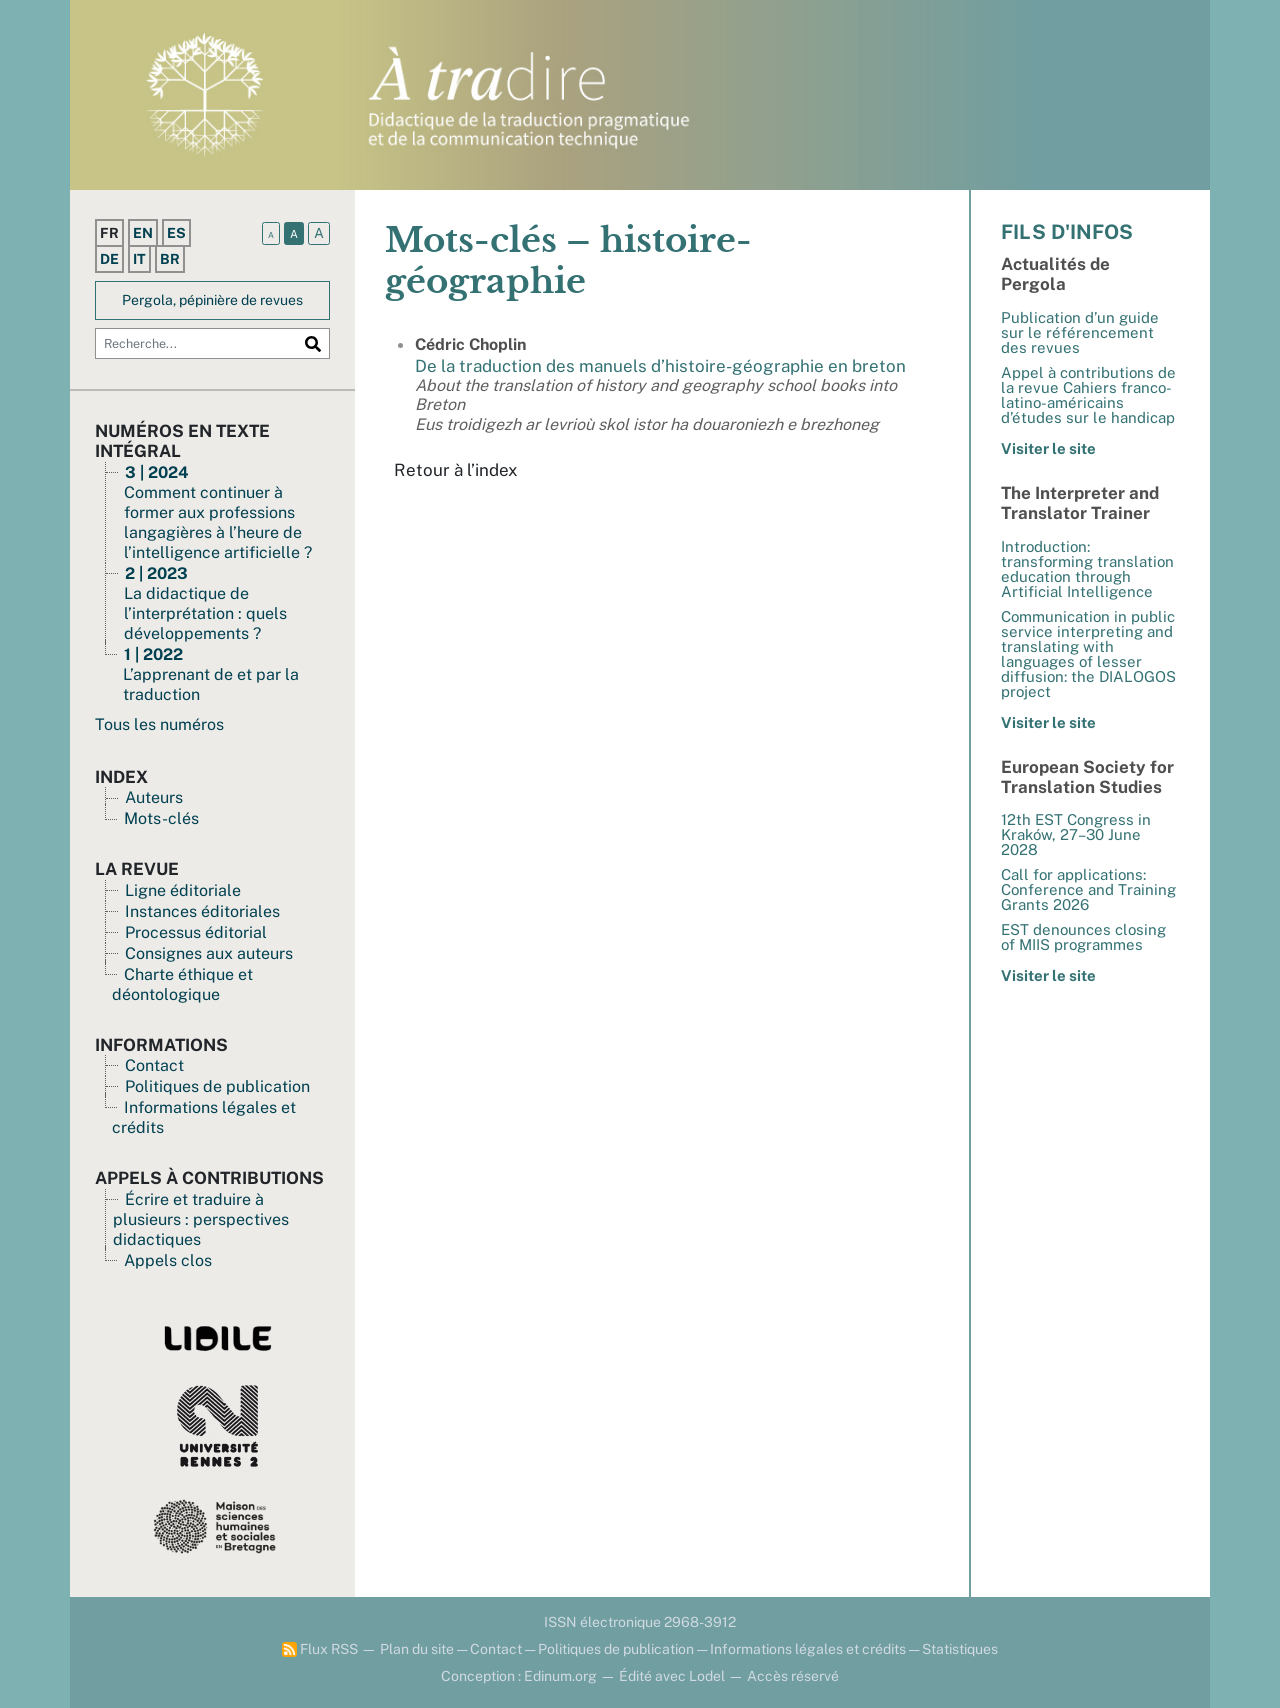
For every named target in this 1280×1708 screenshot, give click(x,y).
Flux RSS (320, 1649)
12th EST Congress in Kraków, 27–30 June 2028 (1076, 834)
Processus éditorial (196, 932)
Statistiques (960, 1649)
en (143, 233)
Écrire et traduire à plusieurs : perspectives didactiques (201, 1219)
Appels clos (168, 1260)
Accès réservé (793, 1676)
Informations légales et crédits (808, 1649)
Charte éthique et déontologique (182, 984)
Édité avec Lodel (672, 1676)
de (109, 259)
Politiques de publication (217, 1086)
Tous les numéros (159, 724)
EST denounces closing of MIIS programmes (1083, 937)
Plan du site (417, 1649)
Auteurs (154, 797)
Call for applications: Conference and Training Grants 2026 (1088, 889)
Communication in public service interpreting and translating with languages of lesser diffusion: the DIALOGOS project (1088, 654)
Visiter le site (1048, 448)
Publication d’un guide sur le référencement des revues (1080, 332)
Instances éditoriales (202, 911)
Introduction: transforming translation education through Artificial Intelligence (1087, 569)
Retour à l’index (456, 470)
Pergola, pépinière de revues (212, 300)
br (170, 259)
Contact (154, 1065)
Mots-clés (161, 818)
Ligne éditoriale (183, 890)
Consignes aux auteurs (209, 953)
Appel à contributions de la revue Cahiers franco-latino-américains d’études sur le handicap (1088, 395)
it (139, 259)
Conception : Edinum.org (519, 1676)
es (176, 233)
